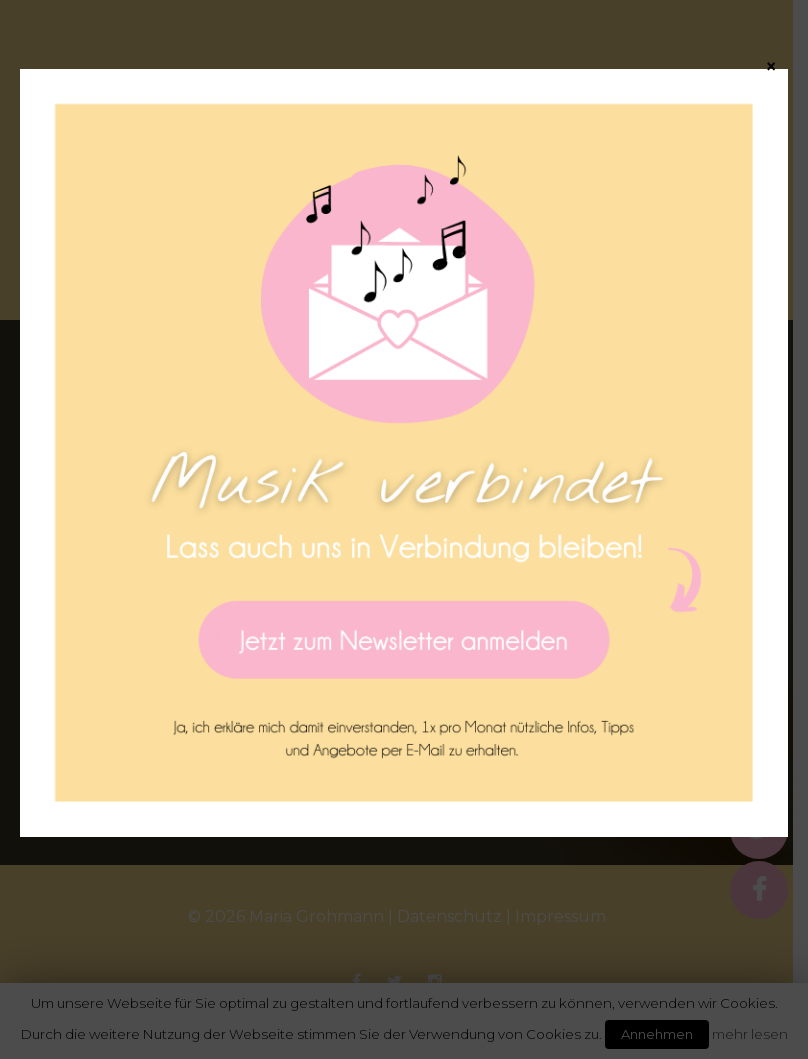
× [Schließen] (771, 66)
